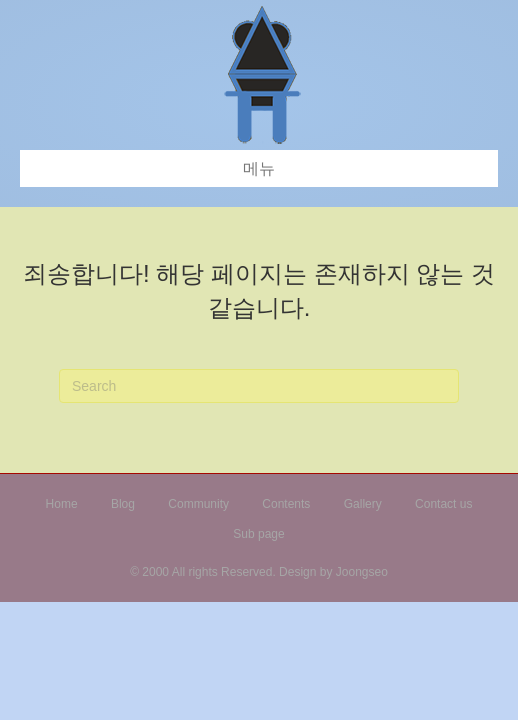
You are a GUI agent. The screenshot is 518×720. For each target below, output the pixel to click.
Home (62, 504)
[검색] (259, 386)
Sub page (258, 534)
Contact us (443, 504)
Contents (286, 504)
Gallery (363, 504)
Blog (123, 504)
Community (198, 504)
